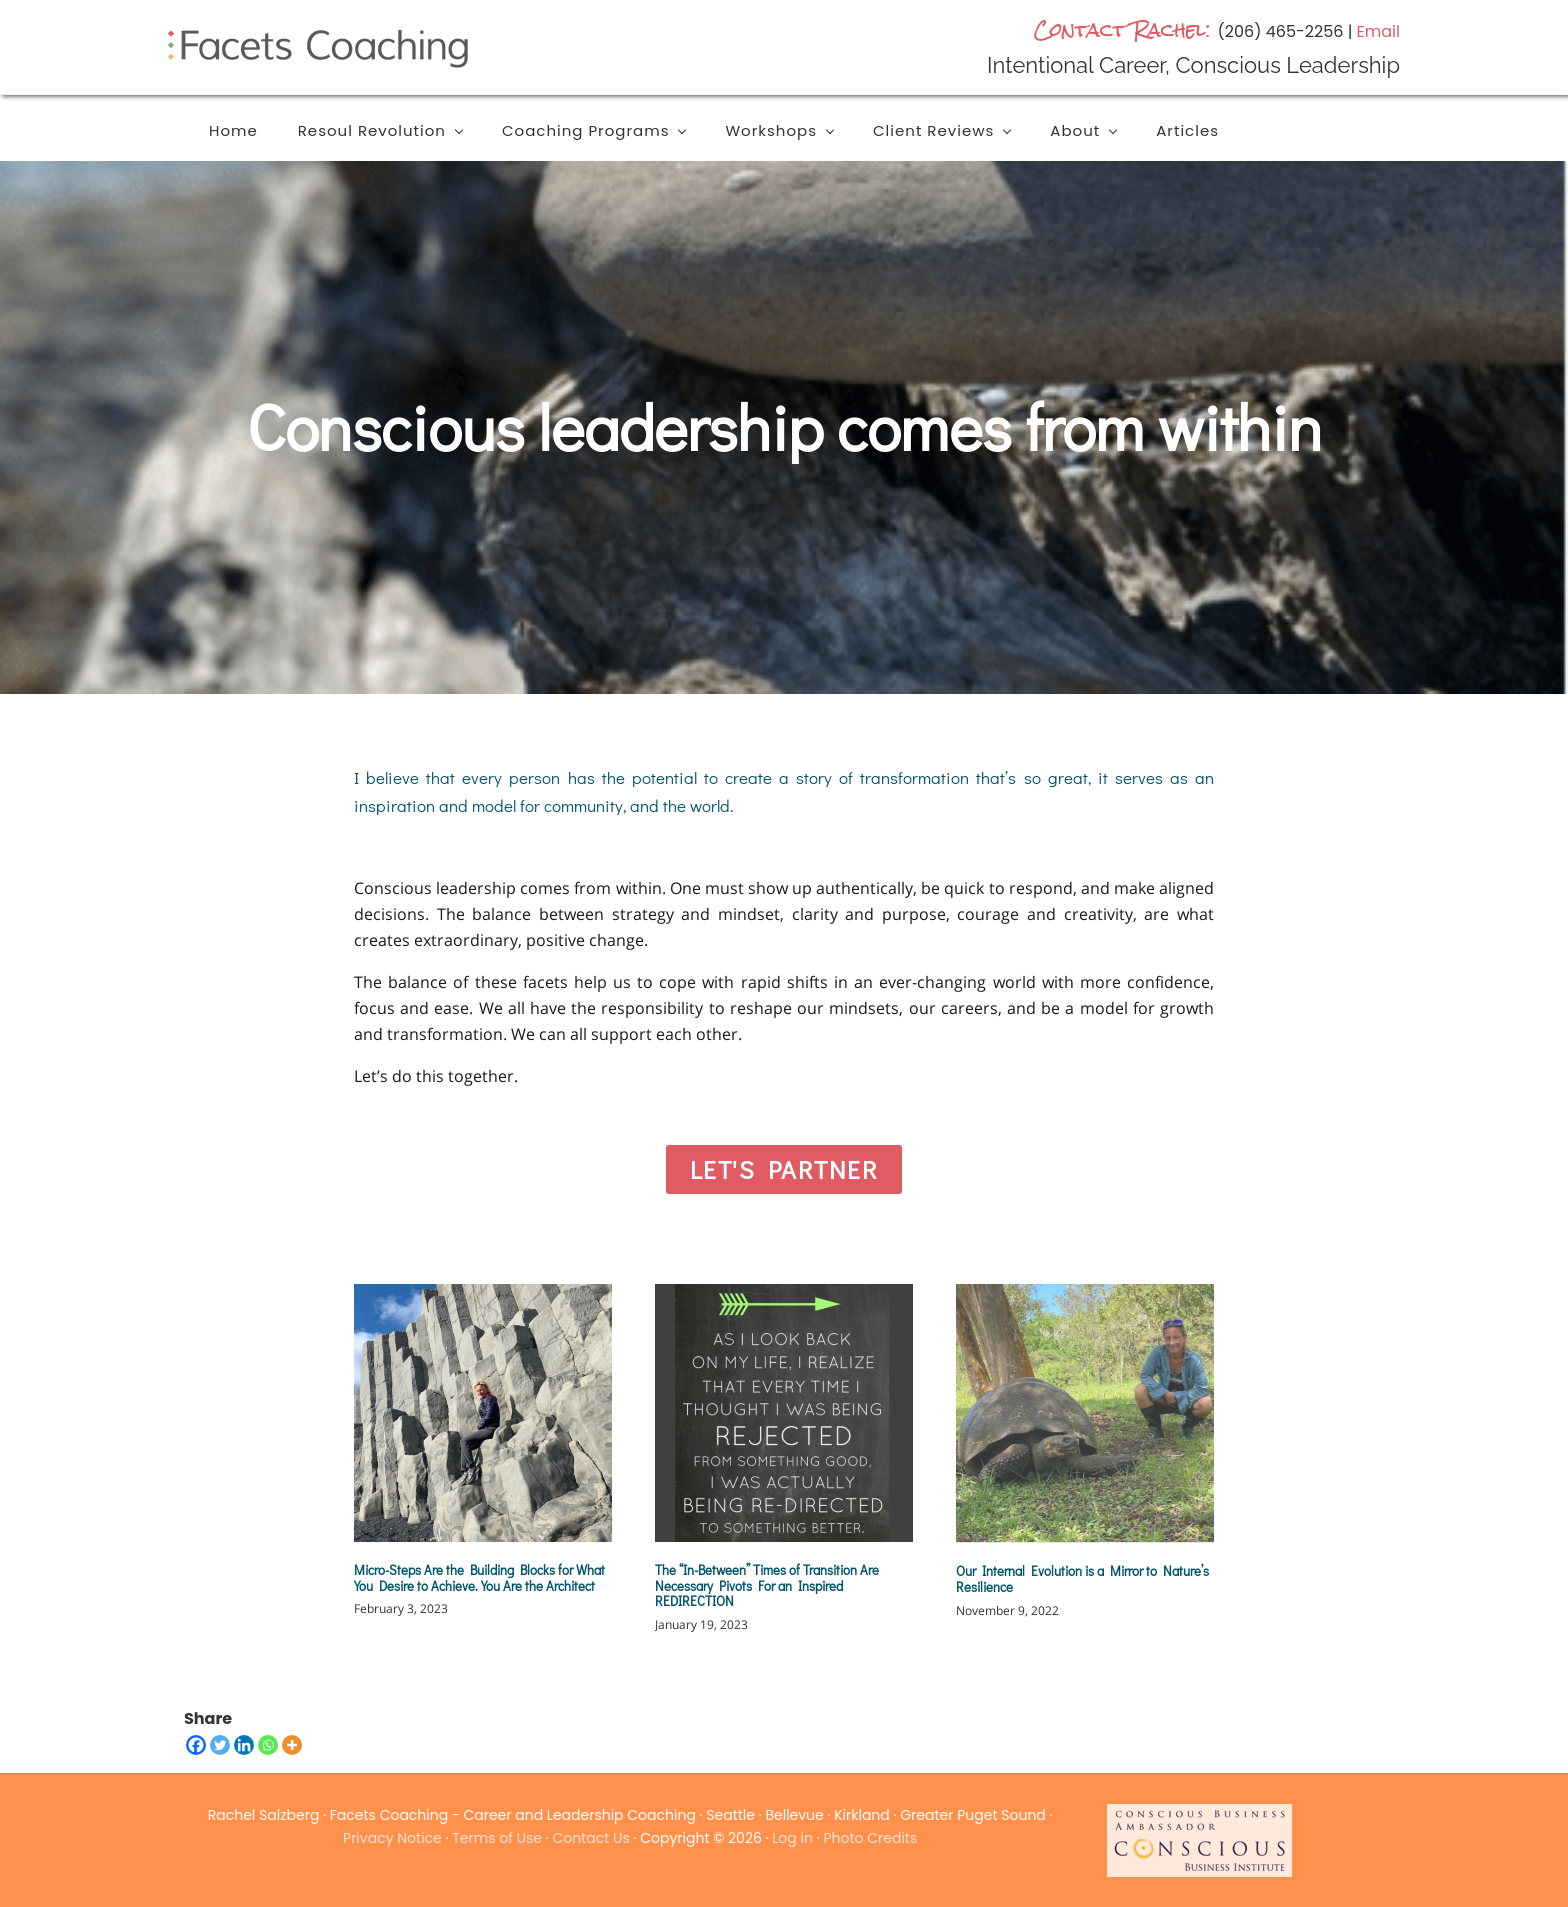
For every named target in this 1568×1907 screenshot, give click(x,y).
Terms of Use (497, 1838)
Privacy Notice (392, 1838)
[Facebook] (196, 1745)
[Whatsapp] (268, 1745)
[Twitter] (220, 1745)
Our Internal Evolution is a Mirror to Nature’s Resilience (1082, 1578)
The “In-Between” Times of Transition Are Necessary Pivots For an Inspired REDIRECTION (767, 1585)
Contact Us (590, 1838)
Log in (792, 1838)
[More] (292, 1745)
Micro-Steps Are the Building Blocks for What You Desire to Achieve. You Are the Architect (479, 1577)
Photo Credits (870, 1838)
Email (1378, 31)
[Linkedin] (244, 1745)
